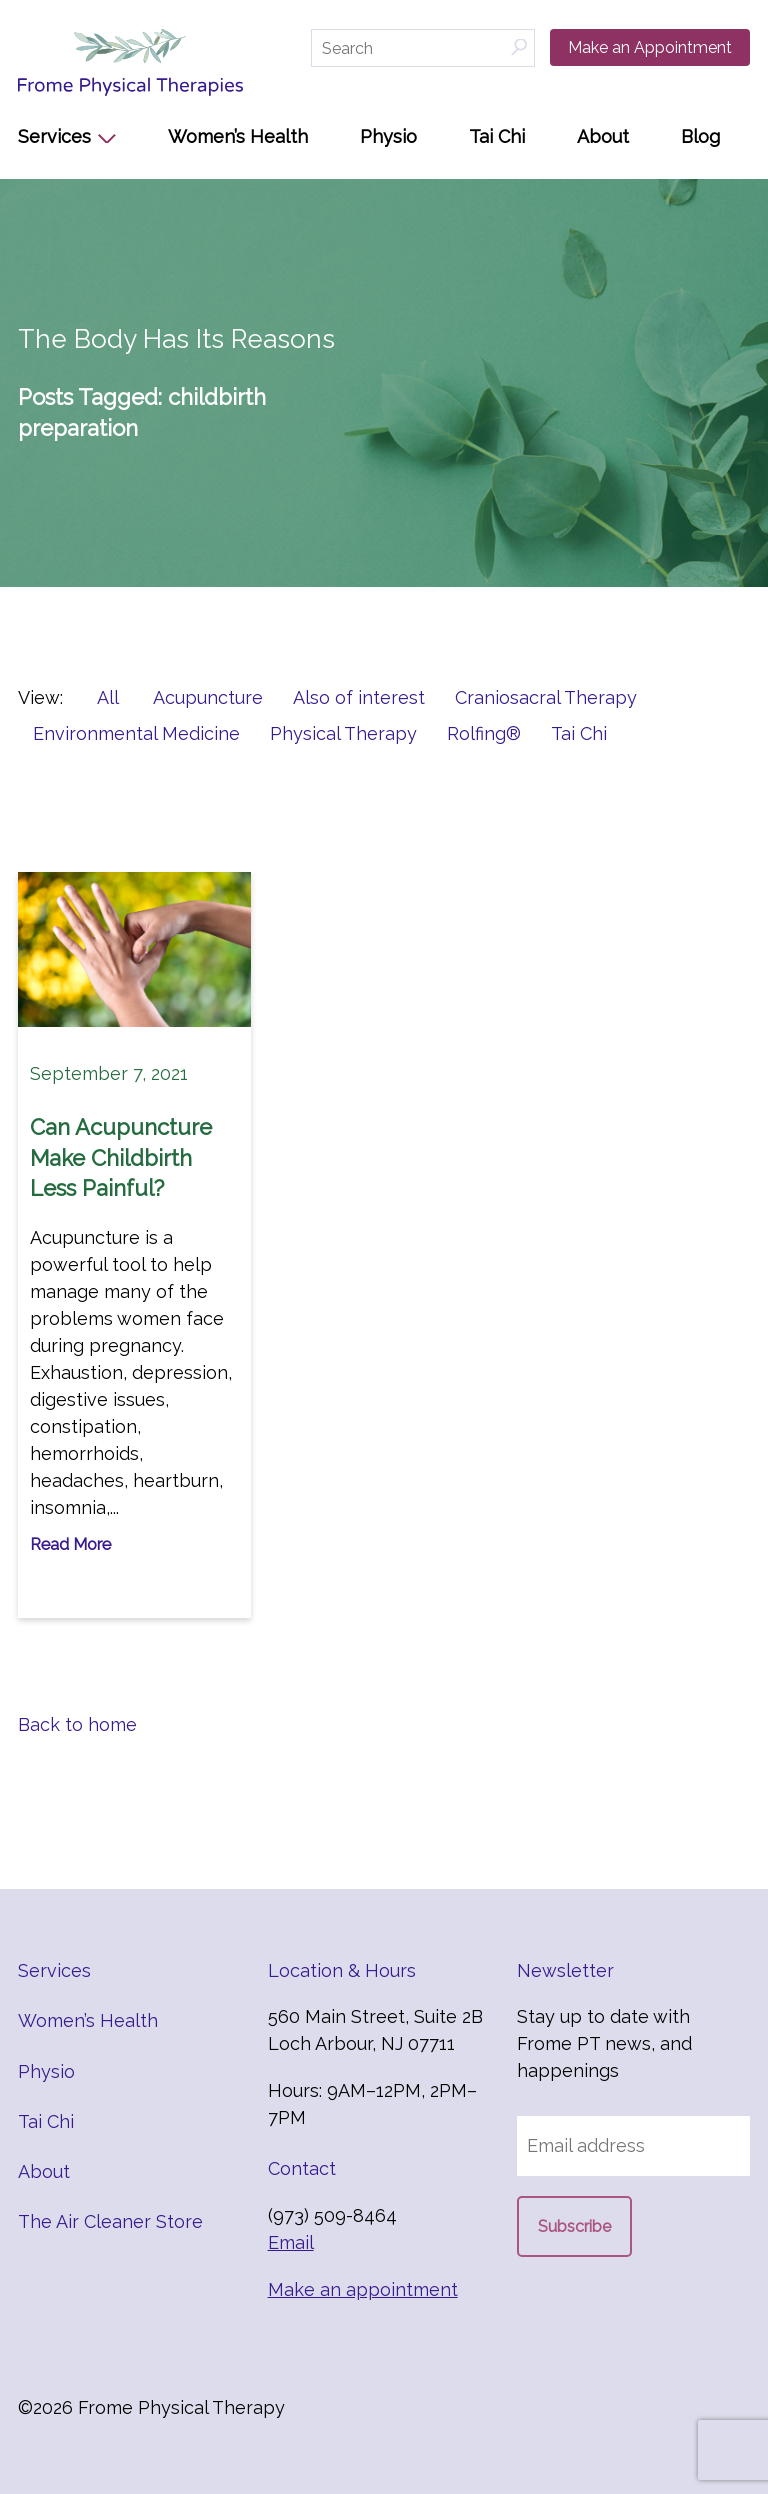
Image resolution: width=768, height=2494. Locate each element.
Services (54, 136)
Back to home (77, 1724)
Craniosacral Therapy (546, 697)
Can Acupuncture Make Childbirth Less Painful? (121, 1158)
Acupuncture (208, 697)
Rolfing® (484, 733)
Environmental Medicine (136, 733)
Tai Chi (497, 136)
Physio (388, 136)
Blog (700, 136)
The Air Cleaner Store (110, 2221)
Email (291, 2242)
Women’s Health (238, 136)
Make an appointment (363, 2289)
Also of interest (359, 697)
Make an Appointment (650, 47)
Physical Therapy (343, 733)
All (108, 697)
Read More (70, 1544)
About (603, 136)
